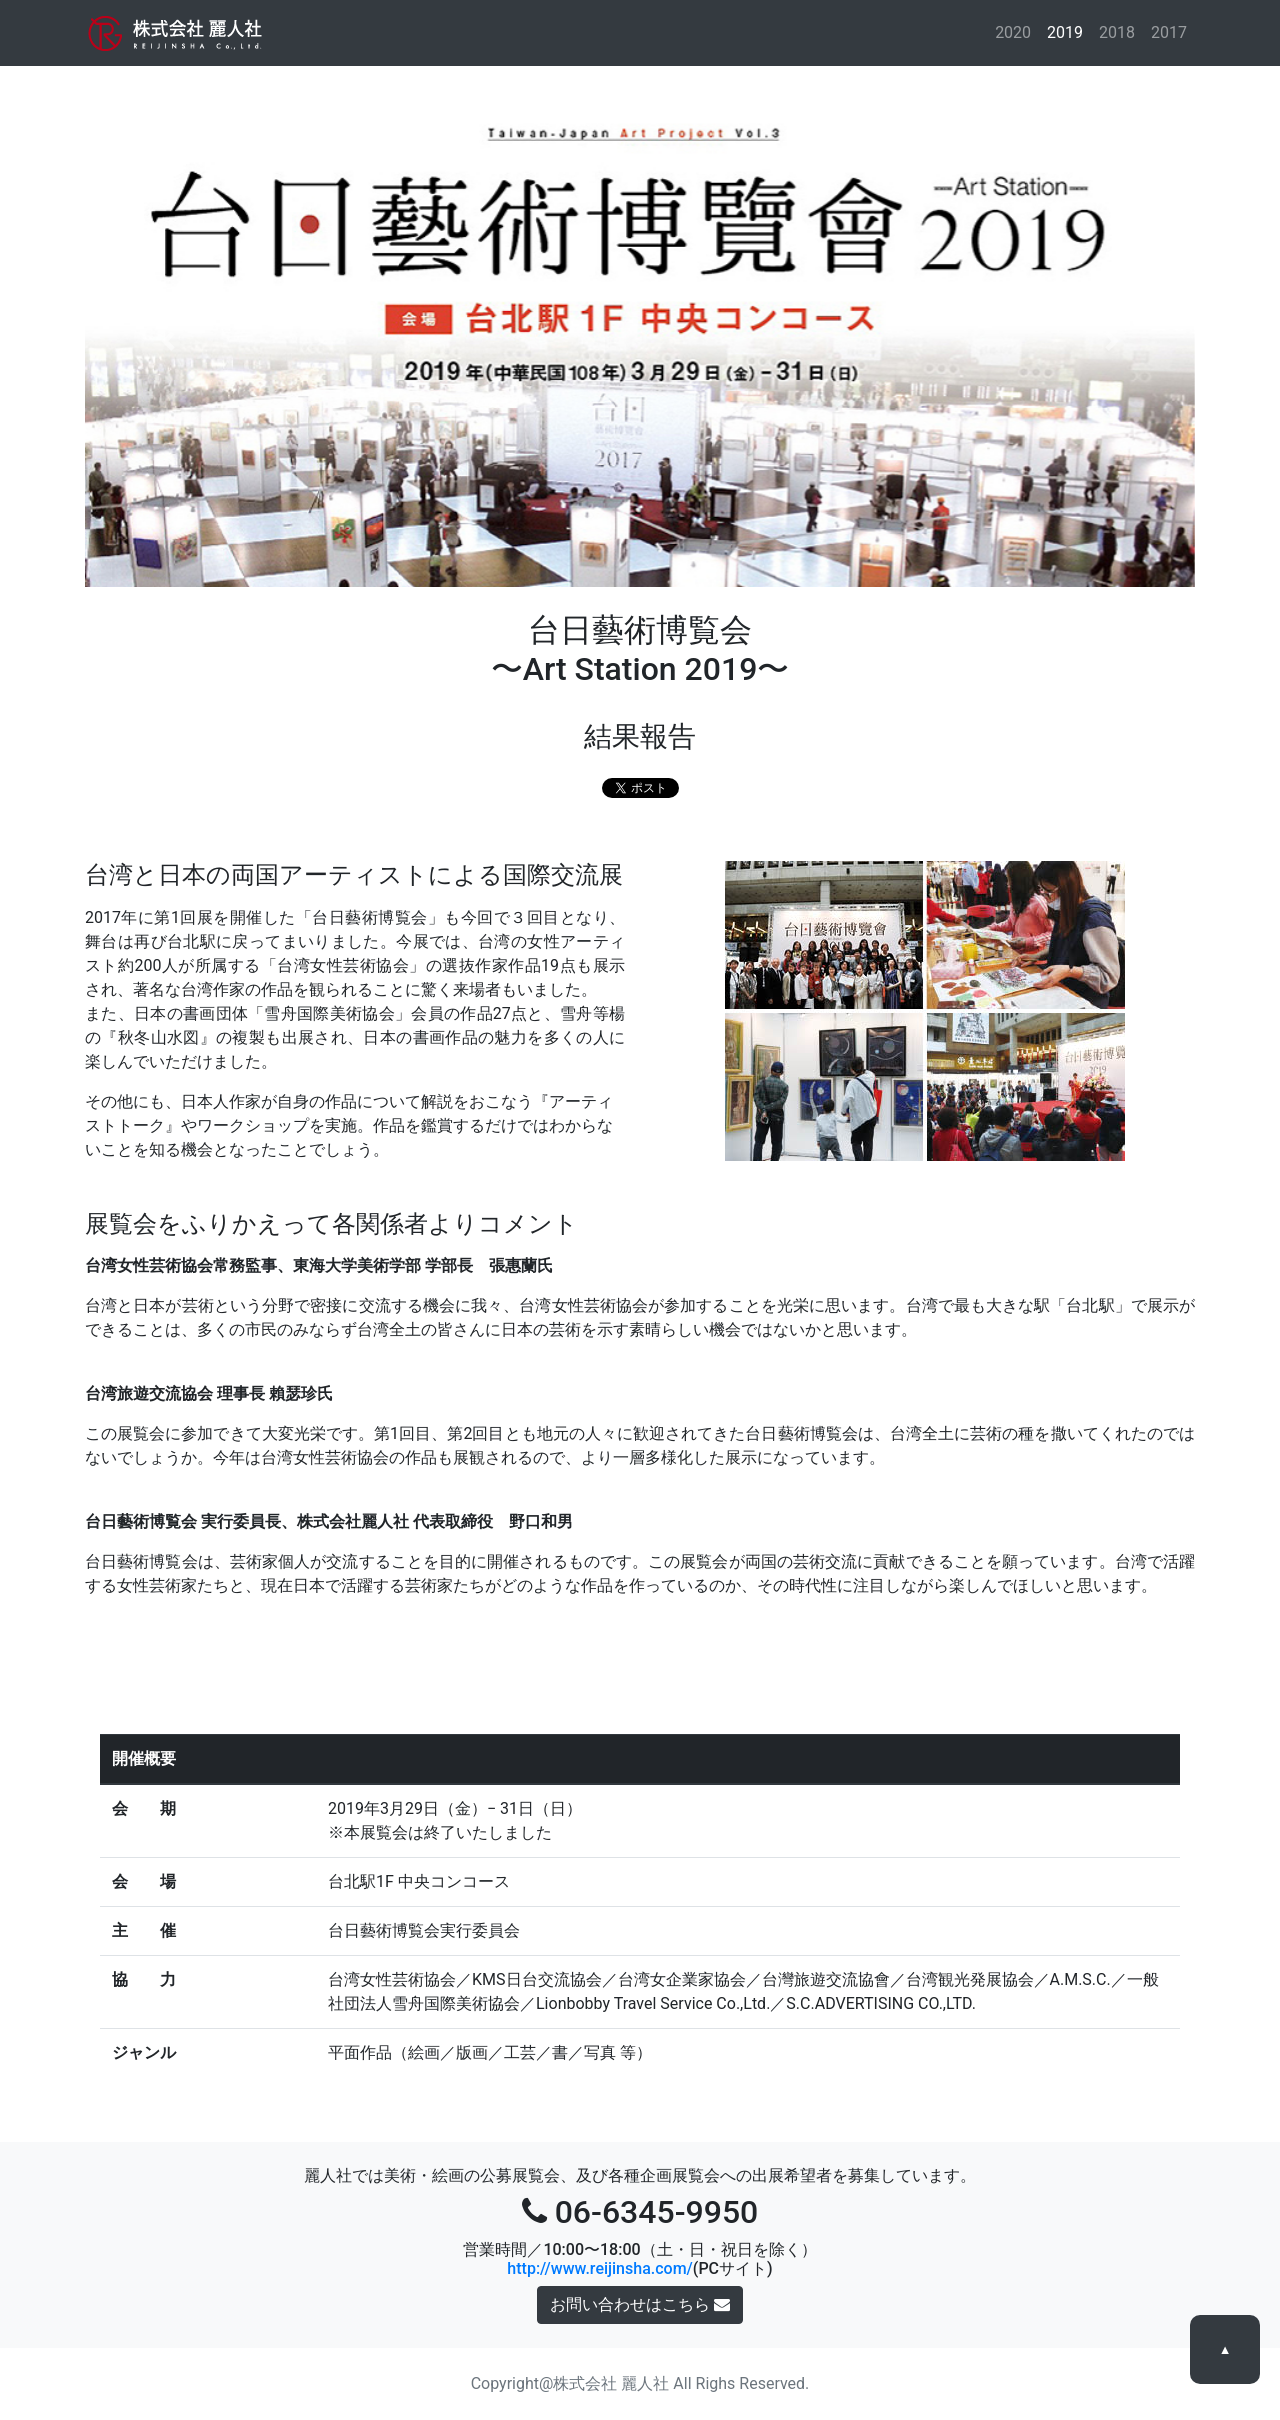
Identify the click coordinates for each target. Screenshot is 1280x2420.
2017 (1169, 32)
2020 (1017, 31)
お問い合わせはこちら (640, 2304)
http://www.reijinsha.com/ (600, 2268)
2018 (1117, 32)
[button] (168, 340)
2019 (1065, 31)
